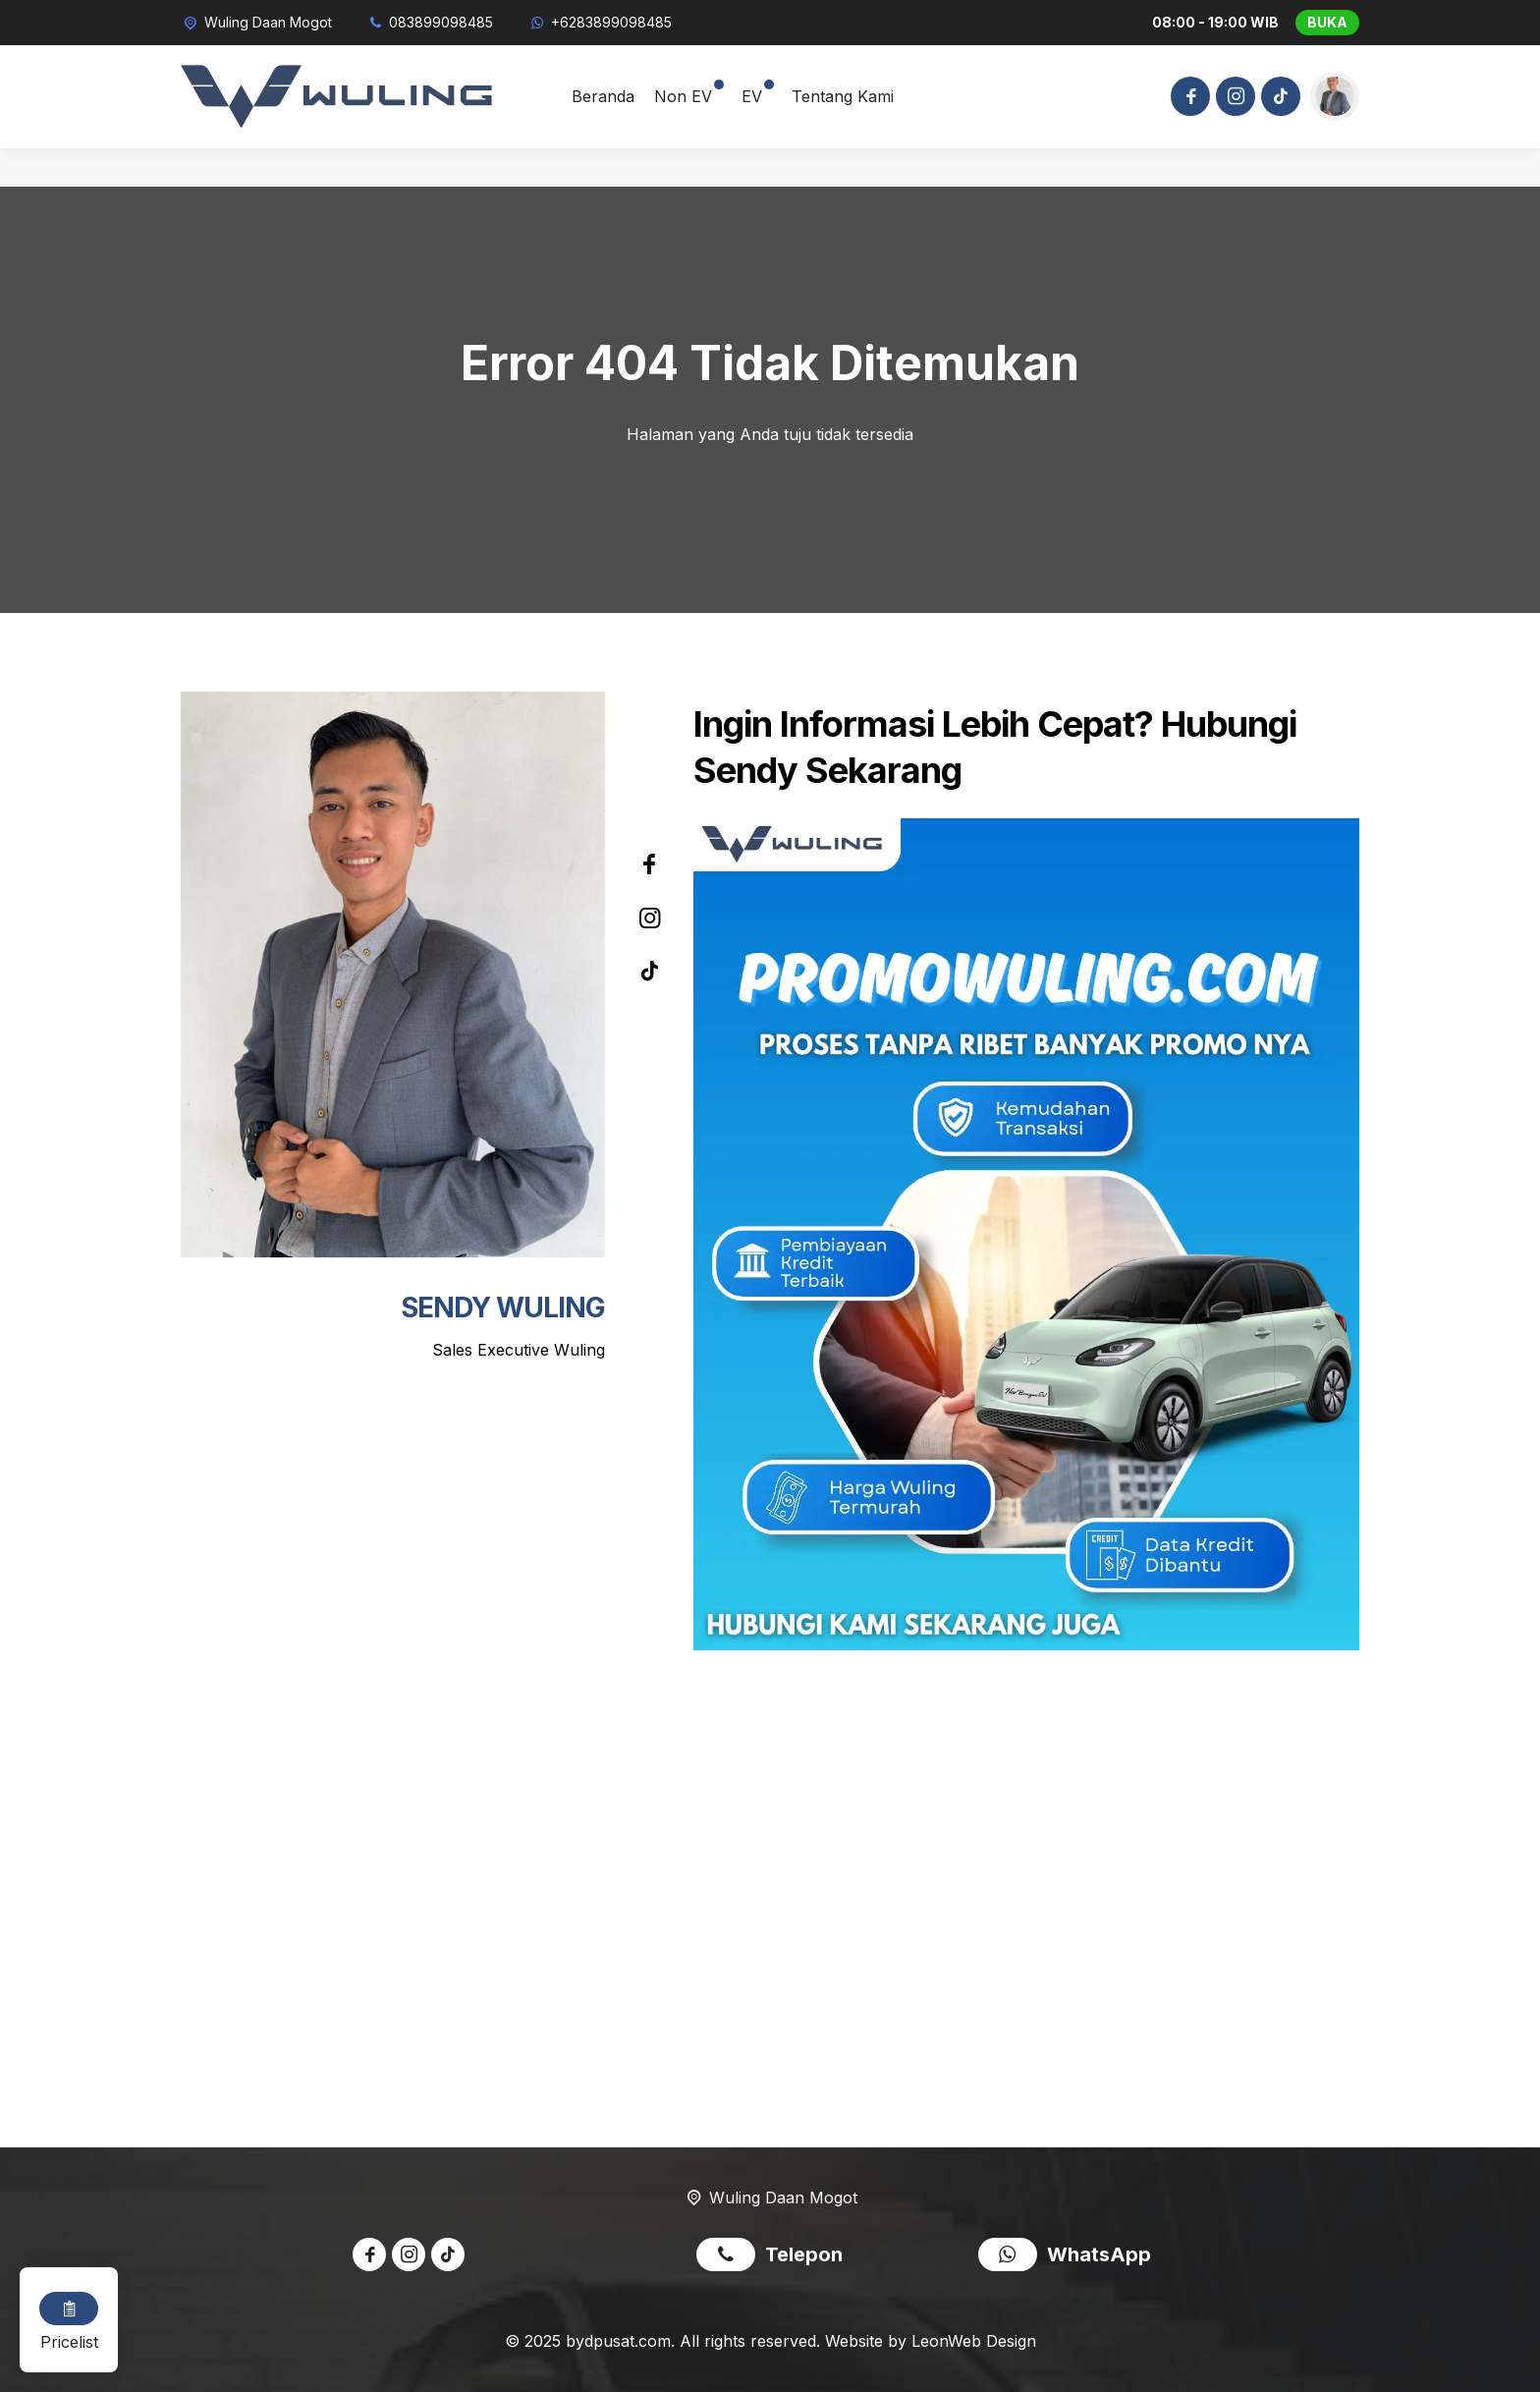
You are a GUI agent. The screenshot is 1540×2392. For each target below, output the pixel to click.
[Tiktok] (1277, 99)
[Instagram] (1232, 99)
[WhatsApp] (599, 22)
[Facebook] (1187, 99)
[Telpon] (430, 22)
